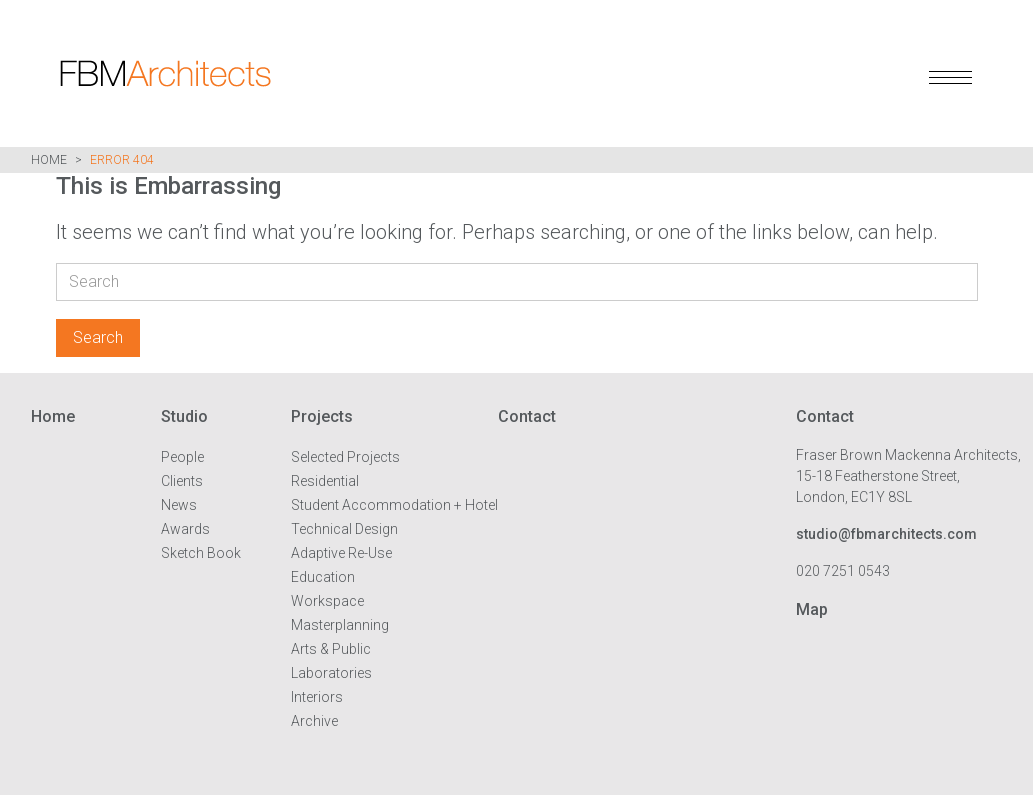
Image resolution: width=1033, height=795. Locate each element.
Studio (184, 416)
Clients (182, 481)
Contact (527, 416)
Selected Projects (345, 457)
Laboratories (331, 673)
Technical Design (344, 529)
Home (49, 160)
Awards (185, 529)
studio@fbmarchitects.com (886, 534)
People (182, 457)
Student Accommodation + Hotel (394, 505)
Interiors (317, 697)
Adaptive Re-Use (341, 553)
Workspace (327, 601)
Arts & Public (331, 649)
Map (812, 609)
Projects (322, 416)
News (179, 505)
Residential (325, 481)
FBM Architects (275, 73)
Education (323, 577)
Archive (314, 721)
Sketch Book (201, 553)
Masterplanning (340, 625)
